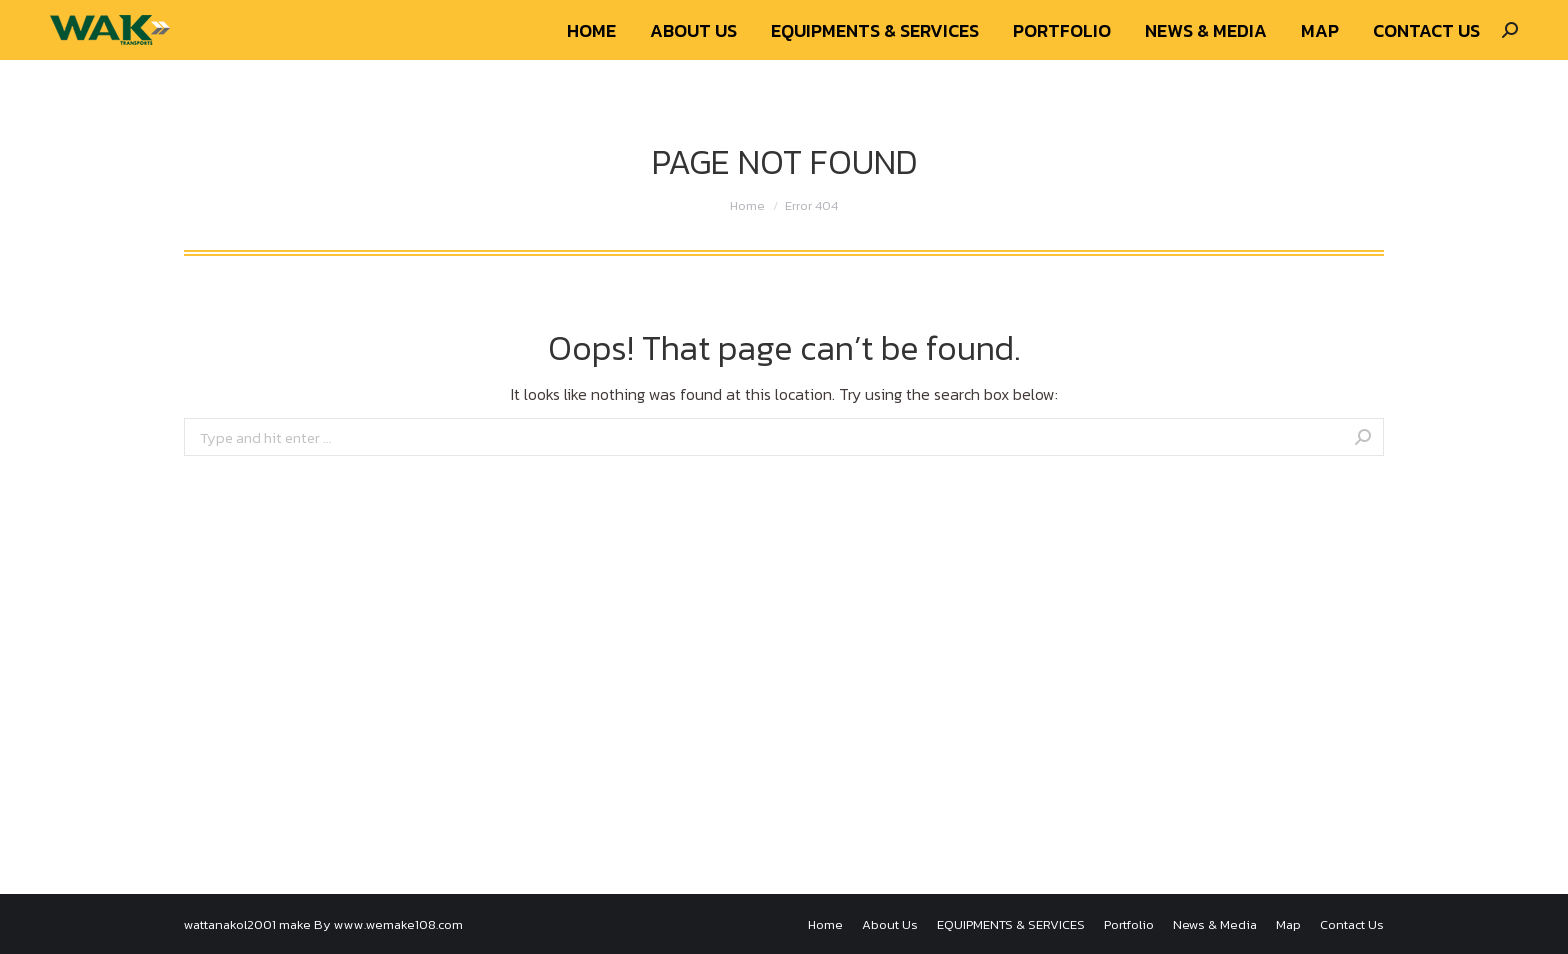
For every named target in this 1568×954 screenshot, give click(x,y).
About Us (1268, 18)
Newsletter (1349, 18)
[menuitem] (591, 70)
